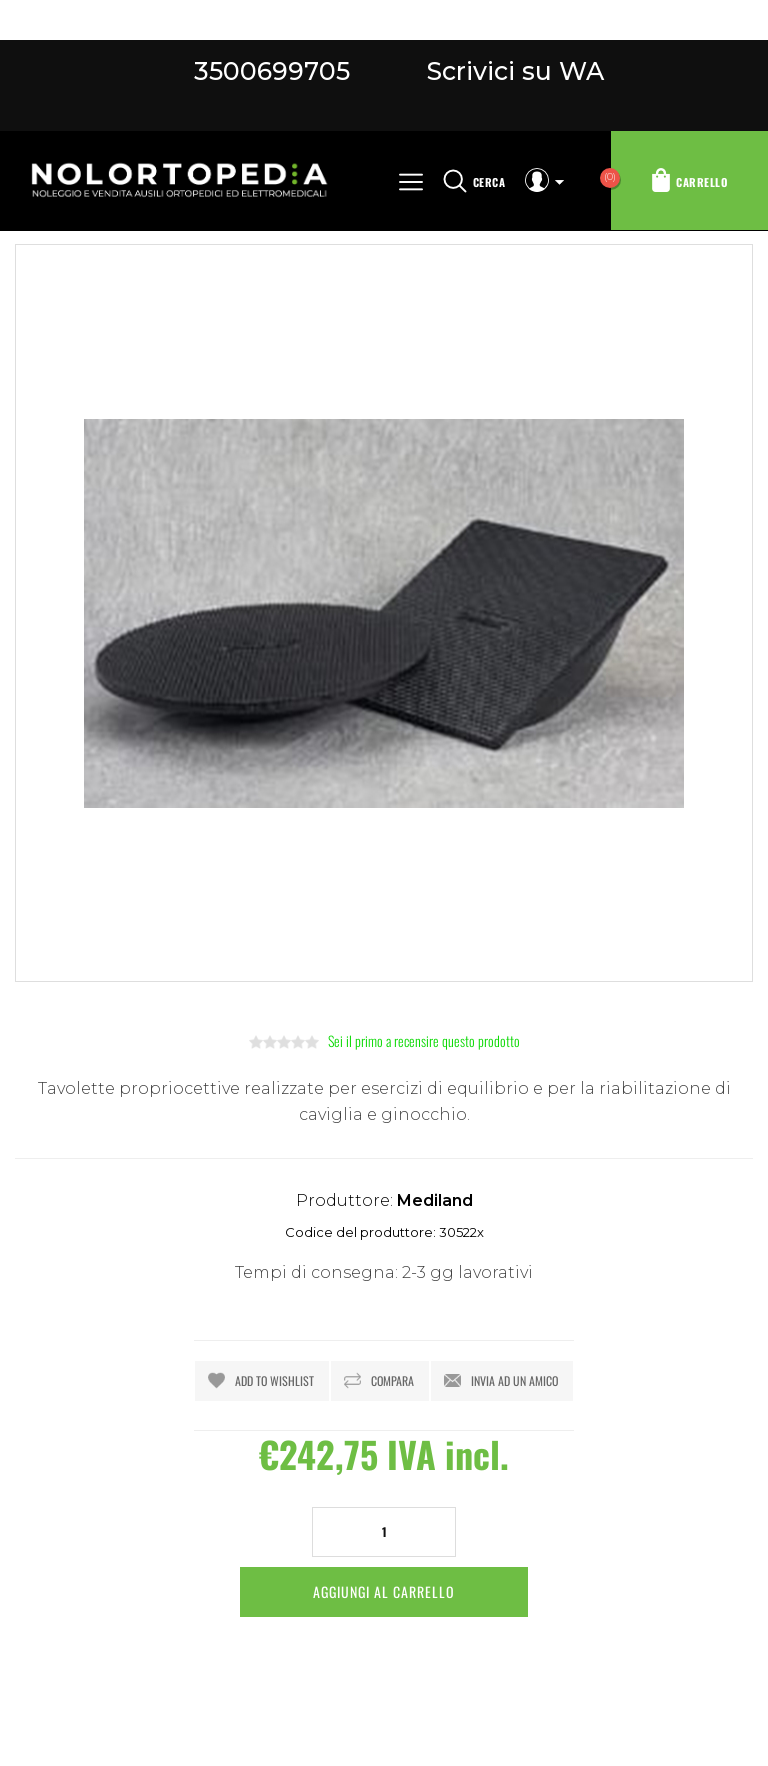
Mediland (435, 1200)
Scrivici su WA (512, 71)
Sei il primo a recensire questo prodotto (424, 1040)
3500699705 (272, 71)
